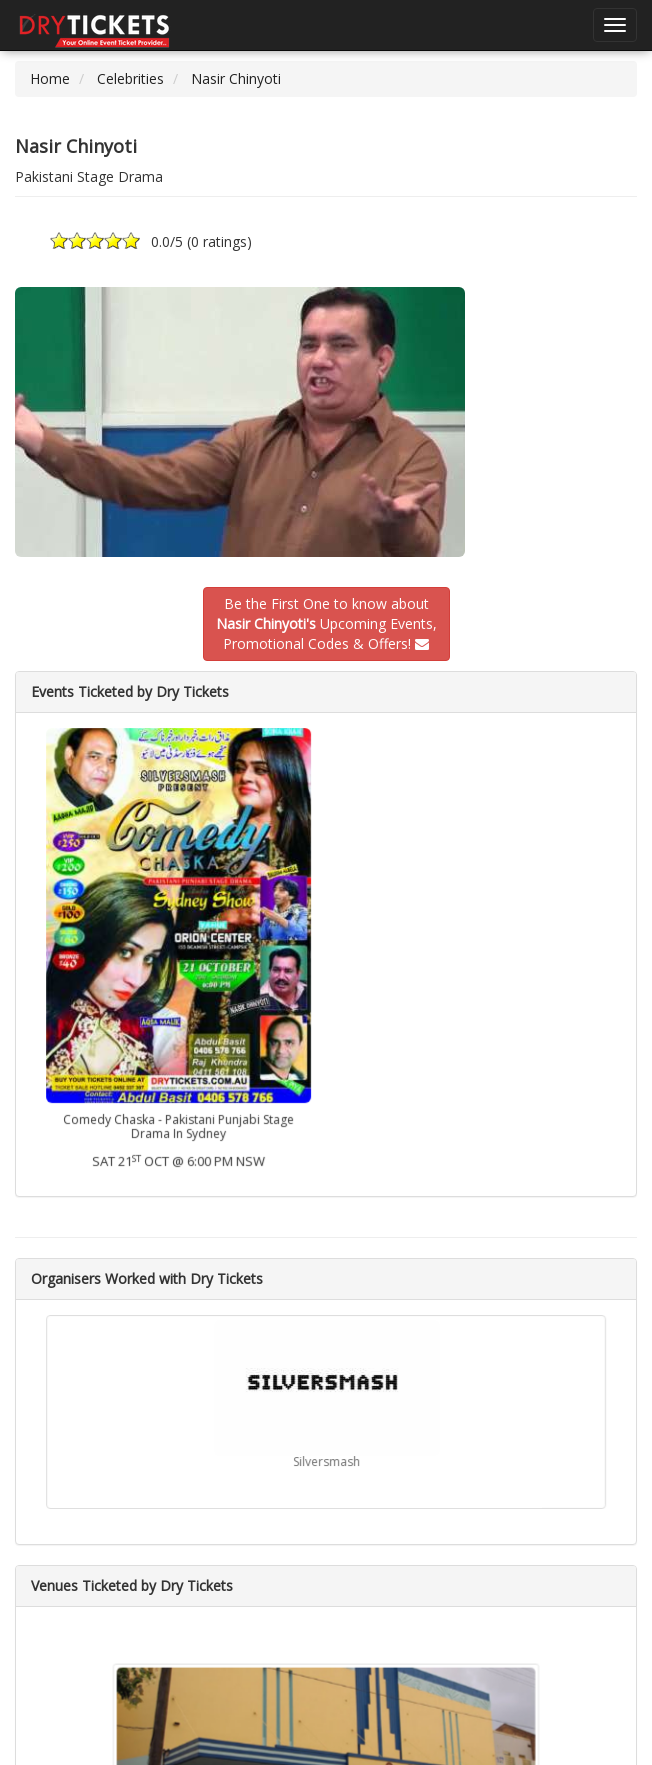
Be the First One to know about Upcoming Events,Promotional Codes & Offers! (326, 623)
